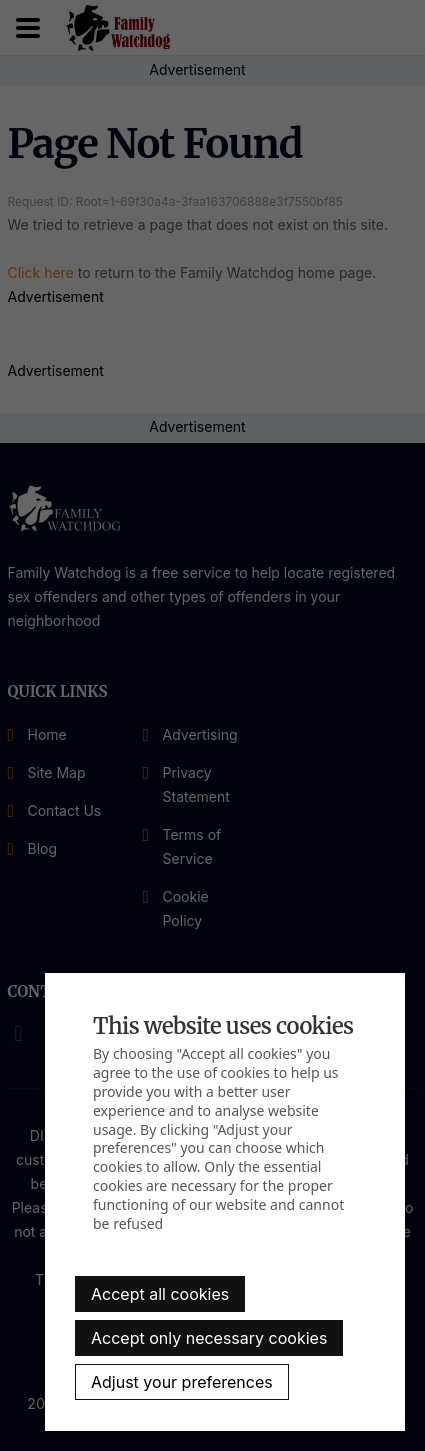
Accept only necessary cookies (209, 1338)
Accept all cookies (160, 1294)
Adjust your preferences (182, 1382)
